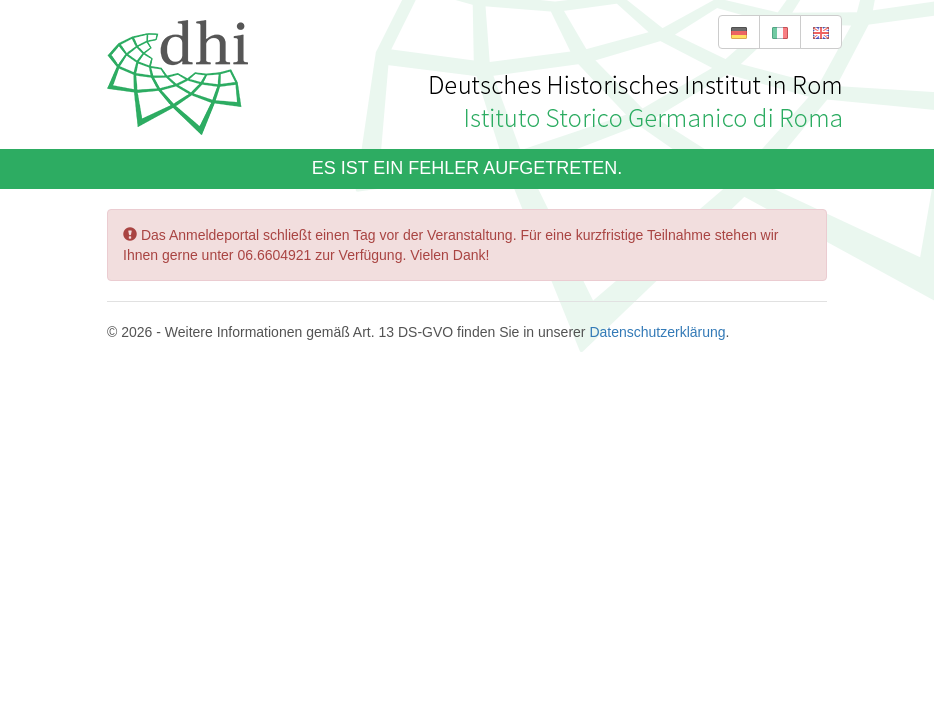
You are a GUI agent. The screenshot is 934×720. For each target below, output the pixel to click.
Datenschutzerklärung (656, 332)
